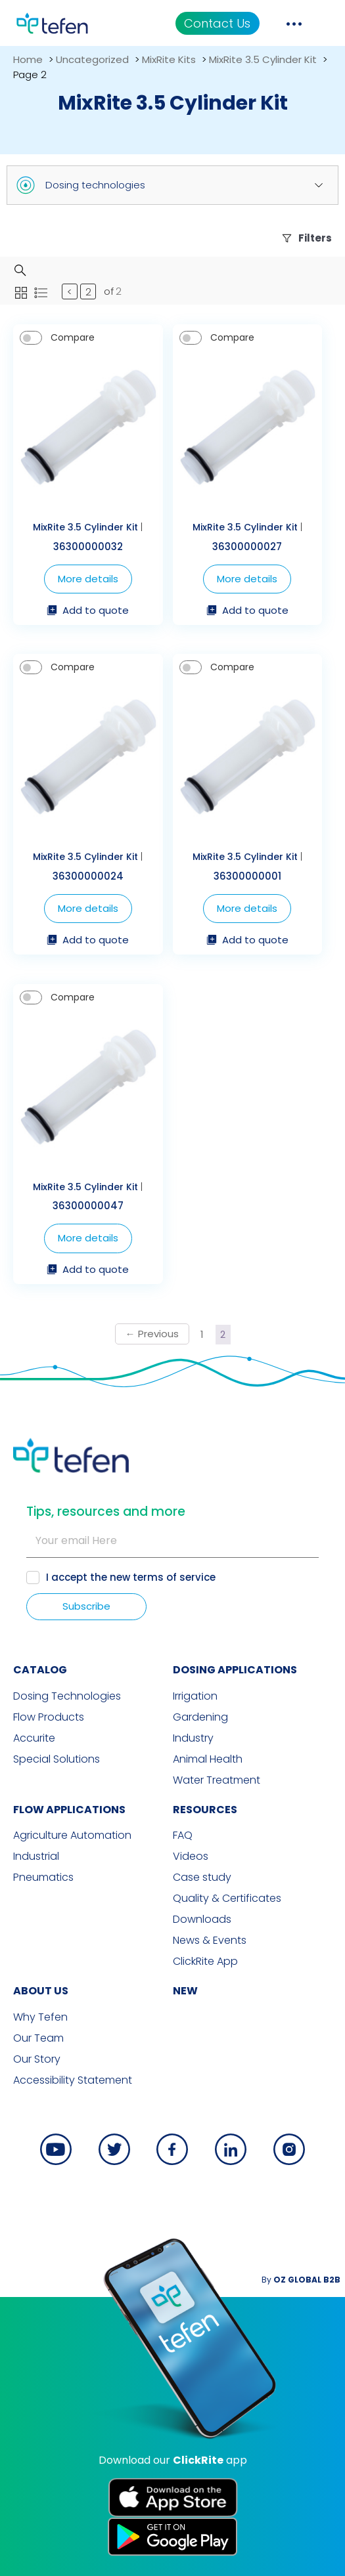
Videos (190, 1856)
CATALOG (40, 1669)
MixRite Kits (169, 59)
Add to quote (88, 611)
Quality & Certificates (227, 1898)
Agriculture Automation (72, 1835)
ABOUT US (40, 1990)
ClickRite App (205, 1961)
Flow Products (48, 1717)
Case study (202, 1877)
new (185, 1990)
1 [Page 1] (202, 1334)
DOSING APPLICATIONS (235, 1669)
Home (28, 59)
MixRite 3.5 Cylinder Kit (263, 59)
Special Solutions (56, 1759)
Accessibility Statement (72, 2080)
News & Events (209, 1940)
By (301, 2279)
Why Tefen (40, 2017)
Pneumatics (43, 1877)
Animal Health (207, 1759)
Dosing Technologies (67, 1696)
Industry (193, 1738)
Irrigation (195, 1696)
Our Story (36, 2059)
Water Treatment (216, 1780)
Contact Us (217, 23)
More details (88, 579)
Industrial (36, 1856)
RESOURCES (205, 1809)
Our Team (38, 2038)
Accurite (34, 1738)
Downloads (202, 1919)
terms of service (174, 1577)
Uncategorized (92, 59)
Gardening (200, 1717)
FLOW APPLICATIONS (69, 1809)
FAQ (183, 1835)
